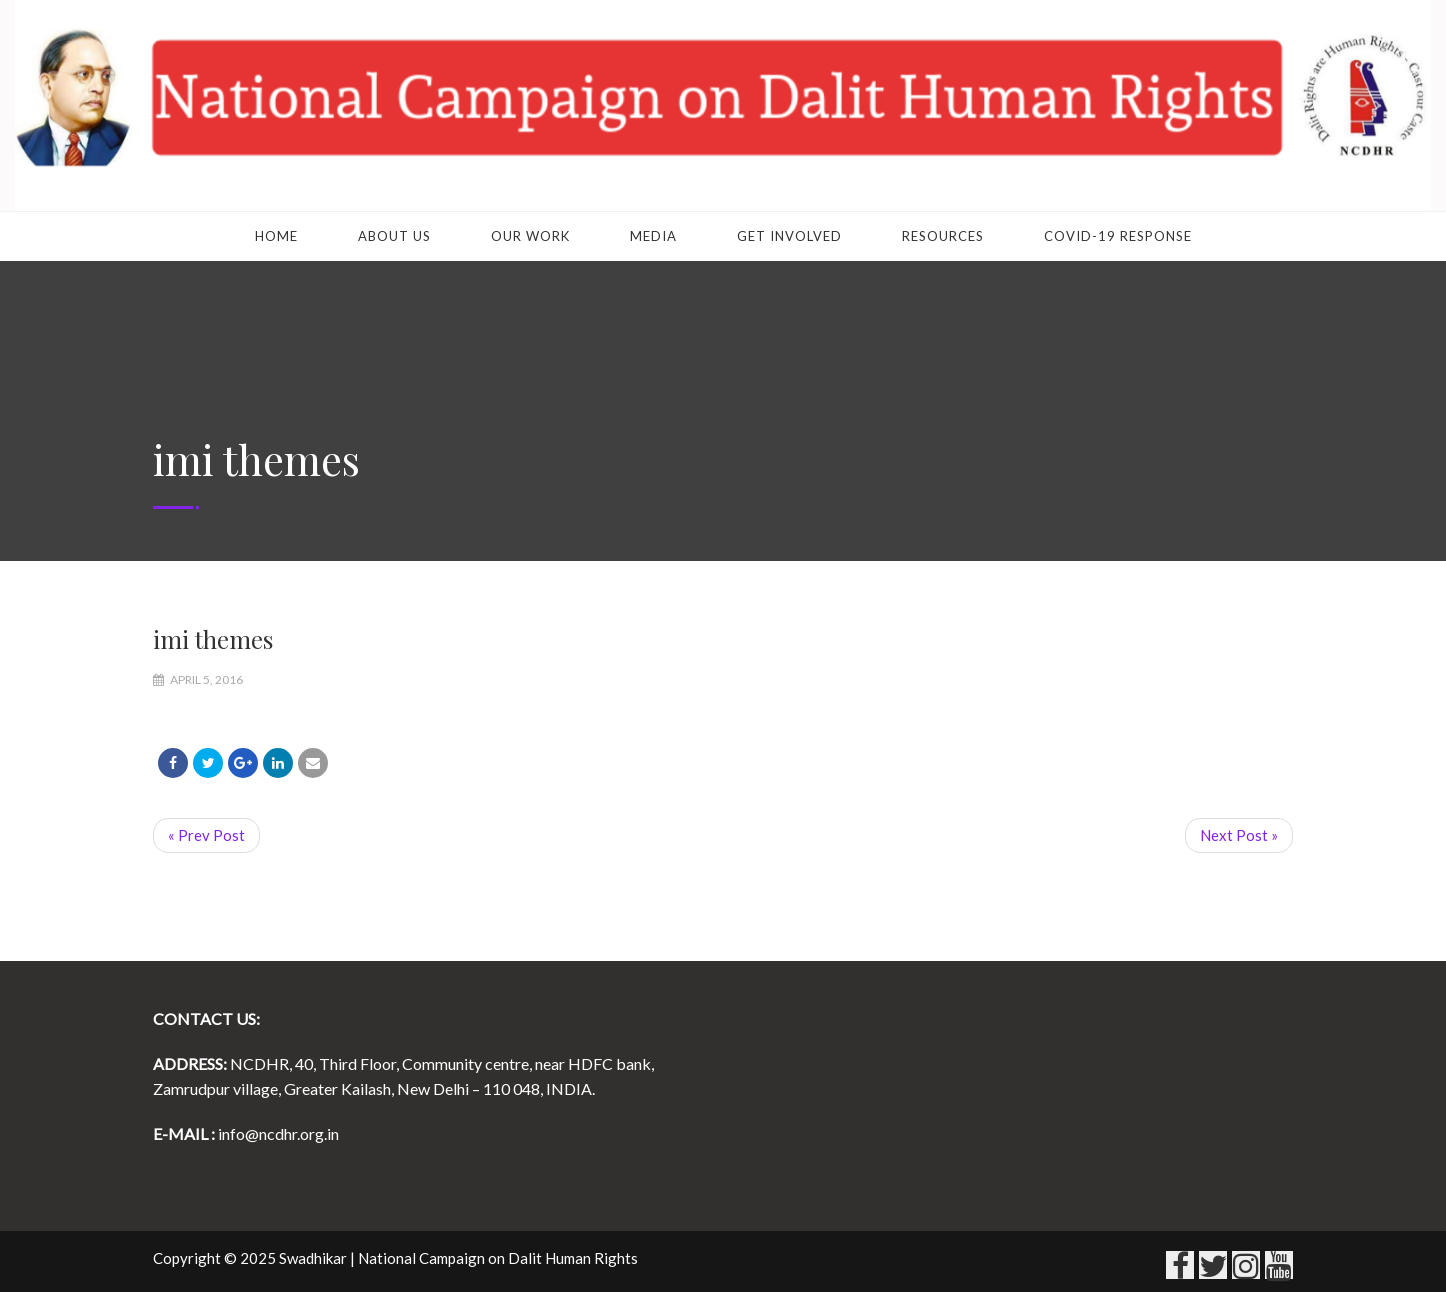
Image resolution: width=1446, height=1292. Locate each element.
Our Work (530, 236)
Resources (943, 236)
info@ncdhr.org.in (278, 1133)
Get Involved (789, 236)
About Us (394, 236)
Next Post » (1239, 835)
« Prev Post (206, 835)
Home (276, 236)
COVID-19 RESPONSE (1118, 236)
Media (653, 236)
